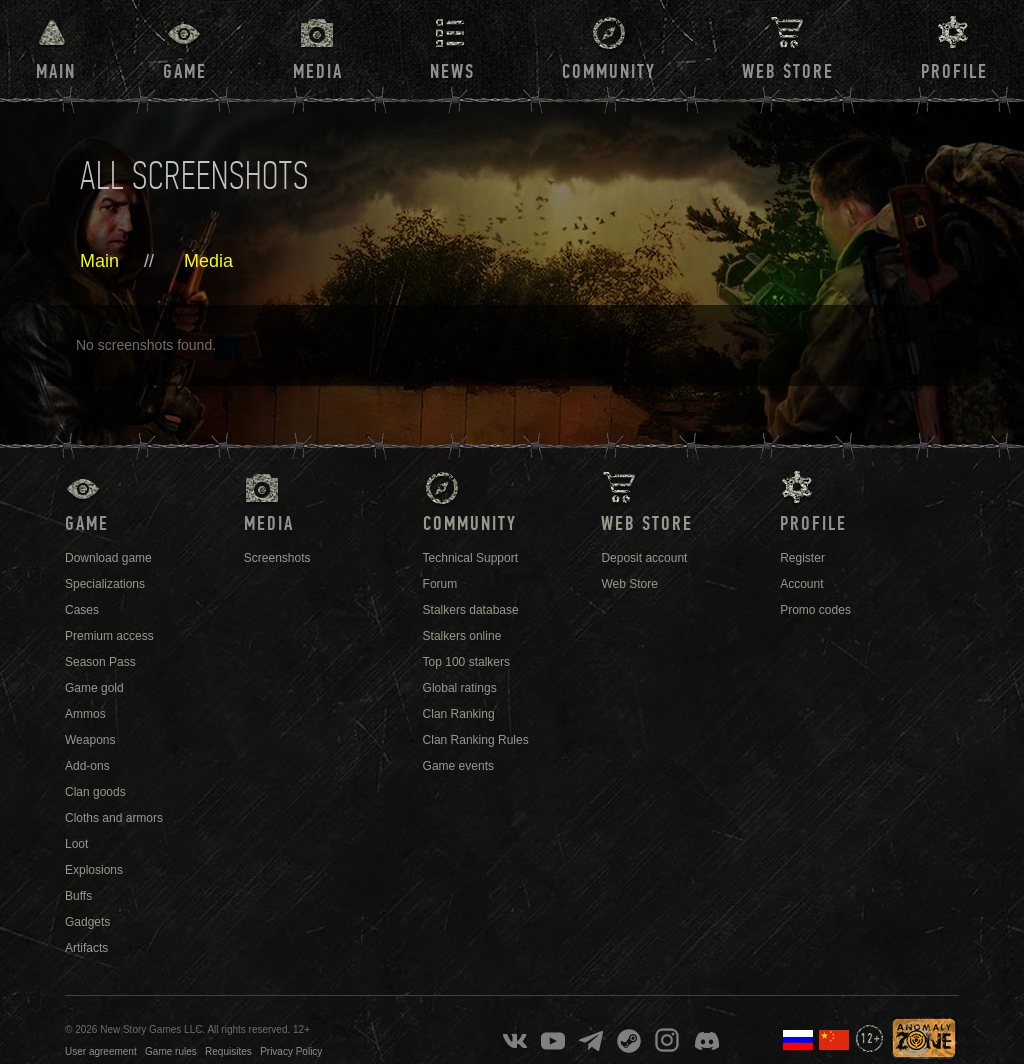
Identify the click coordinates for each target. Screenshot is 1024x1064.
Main (56, 72)
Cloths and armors (114, 818)
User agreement (101, 1051)
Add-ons (87, 766)
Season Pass (100, 662)
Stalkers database (471, 610)
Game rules (171, 1051)
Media (318, 72)
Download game (108, 558)
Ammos (85, 714)
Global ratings (460, 688)
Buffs (78, 896)
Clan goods (95, 792)
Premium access (109, 636)
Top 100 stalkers (466, 662)
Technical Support (470, 558)
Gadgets (87, 922)
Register (802, 558)
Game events (458, 766)
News (452, 72)
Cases (82, 610)
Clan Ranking (459, 714)
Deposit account (644, 558)
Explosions (94, 870)
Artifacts (86, 948)
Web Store (788, 72)
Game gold (94, 688)
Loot (76, 844)
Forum (440, 584)
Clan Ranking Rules (476, 740)
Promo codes (815, 610)
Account (801, 584)
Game (185, 72)
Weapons (90, 740)
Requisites (228, 1051)
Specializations (105, 584)
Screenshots (277, 558)
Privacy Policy (291, 1051)
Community (609, 72)
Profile (954, 72)
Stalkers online (462, 636)
